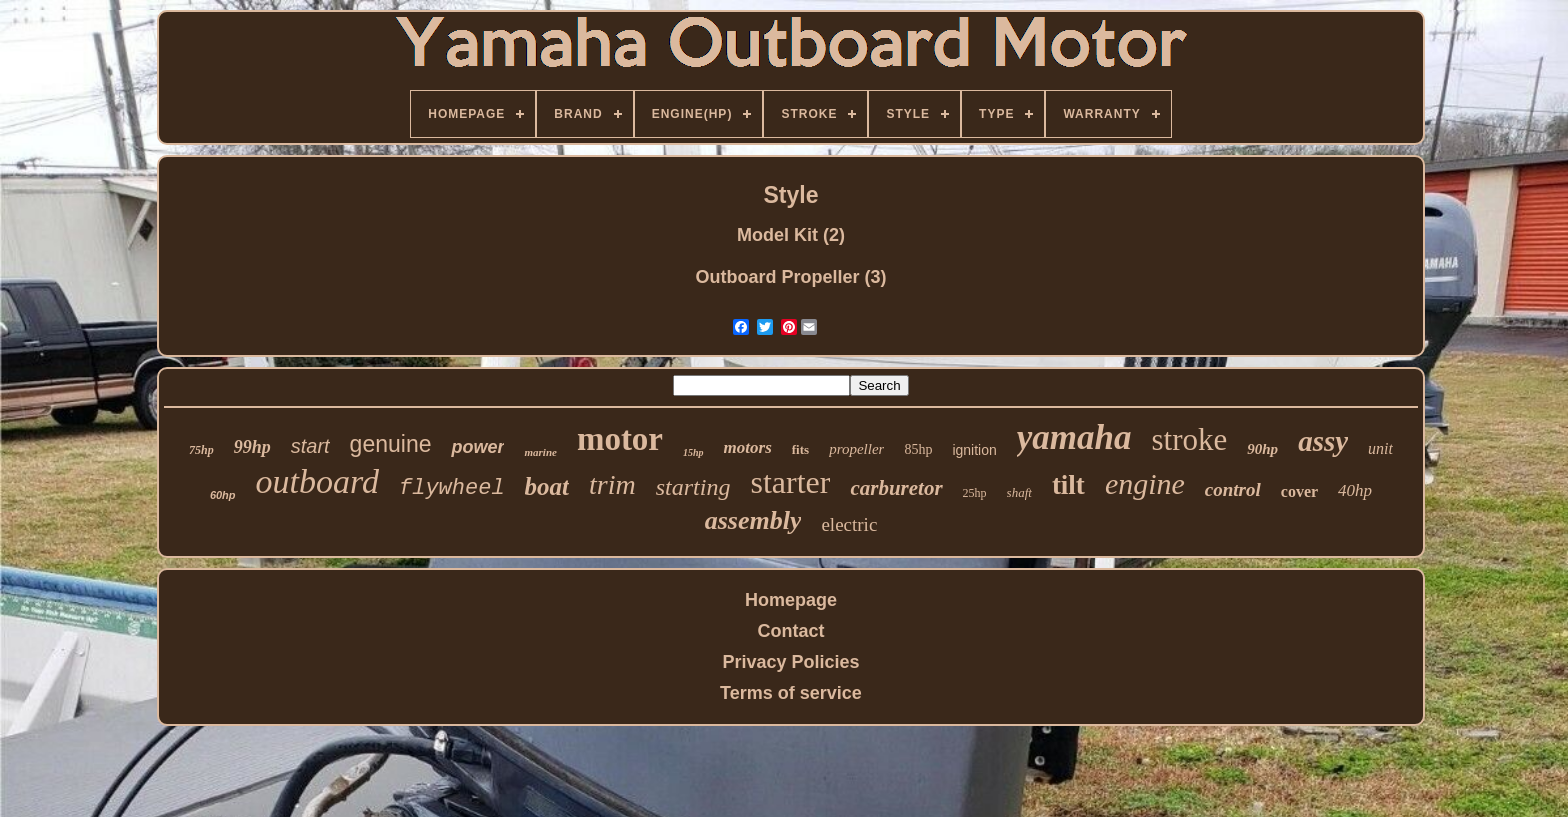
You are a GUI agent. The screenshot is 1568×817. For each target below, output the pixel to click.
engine (1145, 483)
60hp (223, 495)
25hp (975, 493)
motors (748, 447)
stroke (1190, 439)
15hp (693, 452)
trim (612, 484)
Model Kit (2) (791, 235)
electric (849, 524)
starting (693, 487)
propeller (856, 449)
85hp (918, 449)
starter (790, 482)
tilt (1068, 485)
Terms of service (791, 693)
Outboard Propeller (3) (790, 277)
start (310, 446)
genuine (391, 444)
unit (1380, 448)
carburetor (896, 488)
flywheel (452, 488)
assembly (753, 520)
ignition (974, 450)
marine (540, 452)
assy (1323, 441)
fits (800, 449)
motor (620, 439)
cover (1299, 491)
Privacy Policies (790, 662)
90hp (1262, 449)
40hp (1355, 490)
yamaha (1074, 437)
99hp (252, 447)
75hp (201, 450)
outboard (317, 481)
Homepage (791, 600)
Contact (790, 631)
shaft (1019, 492)
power (477, 447)
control (1233, 489)
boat (547, 486)
